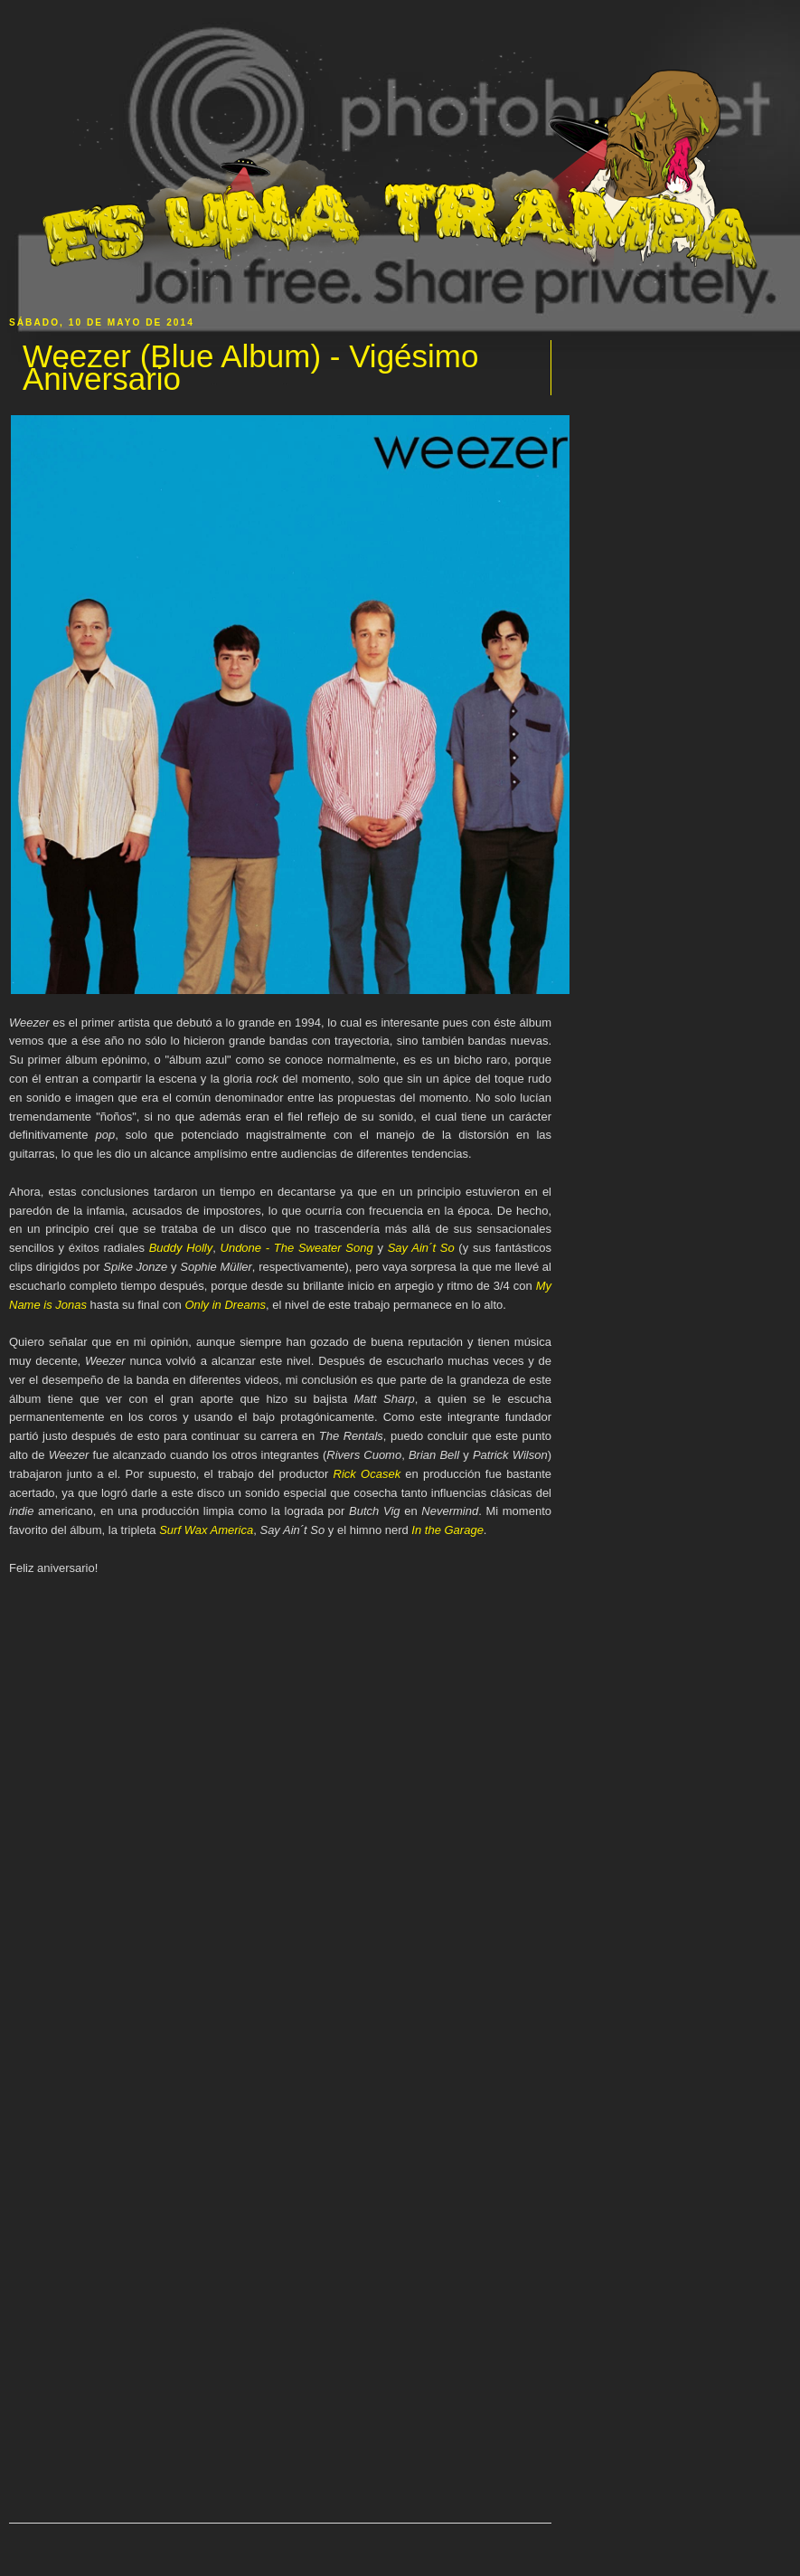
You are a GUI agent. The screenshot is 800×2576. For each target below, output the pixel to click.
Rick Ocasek (367, 1474)
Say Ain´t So (421, 1248)
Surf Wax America (206, 1530)
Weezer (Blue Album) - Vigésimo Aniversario (250, 367)
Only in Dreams (225, 1305)
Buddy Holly (180, 1248)
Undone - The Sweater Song (297, 1248)
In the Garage (447, 1530)
